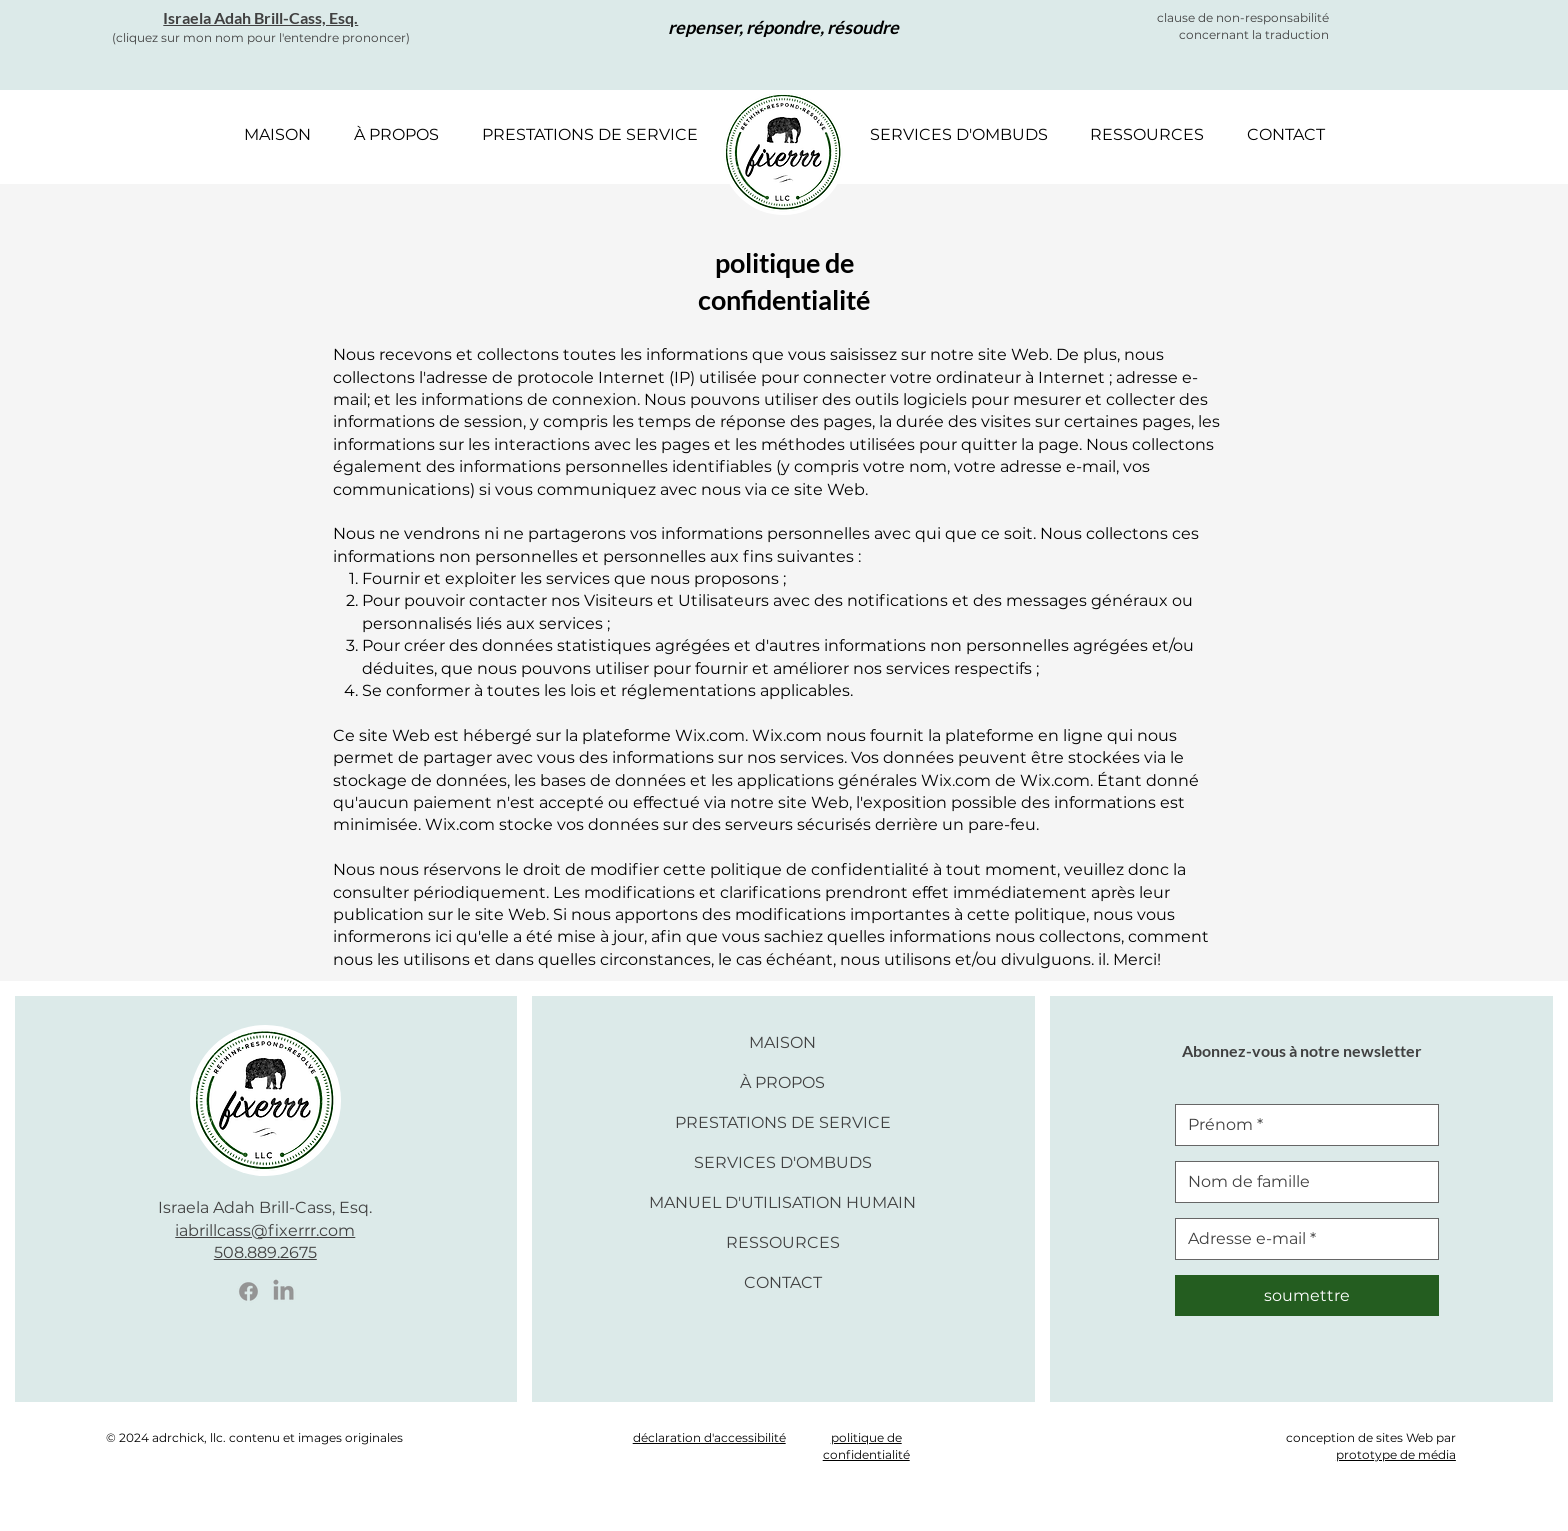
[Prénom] (1301, 1125)
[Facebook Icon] (248, 1291)
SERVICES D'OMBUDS (783, 1162)
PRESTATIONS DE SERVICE (783, 1122)
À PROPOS (782, 1082)
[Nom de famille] (1301, 1182)
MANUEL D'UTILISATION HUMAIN (783, 1202)
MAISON (782, 1042)
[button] (396, 134)
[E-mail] (1301, 1239)
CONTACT (783, 1282)
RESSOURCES (783, 1242)
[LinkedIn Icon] (283, 1291)
